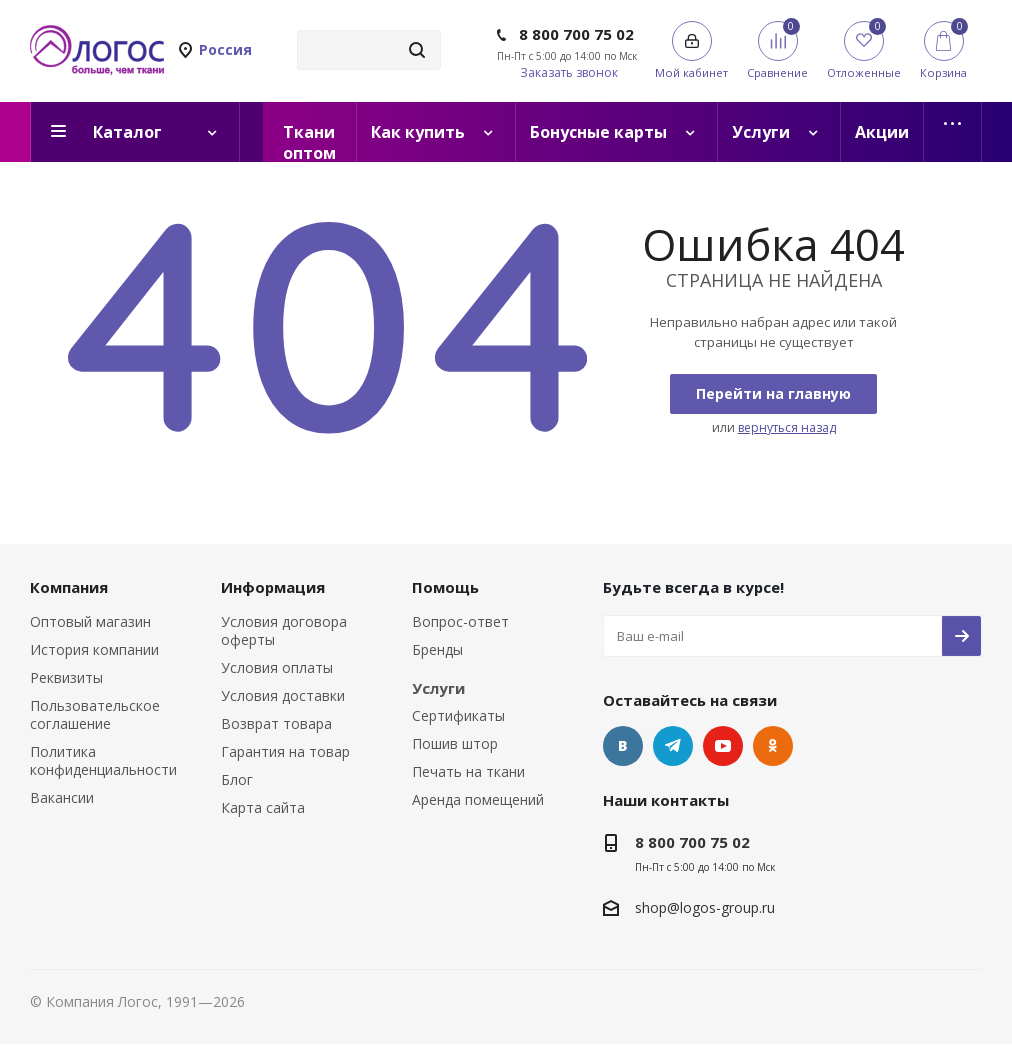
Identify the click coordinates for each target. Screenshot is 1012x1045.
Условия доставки (283, 695)
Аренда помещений (478, 799)
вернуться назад (787, 427)
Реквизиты (66, 677)
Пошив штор (455, 743)
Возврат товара (276, 723)
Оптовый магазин (90, 621)
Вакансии (62, 797)
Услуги (438, 688)
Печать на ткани (468, 771)
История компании (94, 649)
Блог (237, 779)
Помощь (445, 587)
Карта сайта (263, 807)
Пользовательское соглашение (95, 714)
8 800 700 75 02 (576, 34)
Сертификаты (458, 715)
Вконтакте (623, 746)
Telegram (673, 746)
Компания (69, 587)
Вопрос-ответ (460, 621)
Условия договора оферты (284, 630)
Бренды (437, 649)
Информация (273, 587)
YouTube (723, 746)
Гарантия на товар (285, 751)
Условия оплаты (277, 667)
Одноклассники (773, 746)
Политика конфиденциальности (103, 760)
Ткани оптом (309, 141)
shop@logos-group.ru (705, 907)
